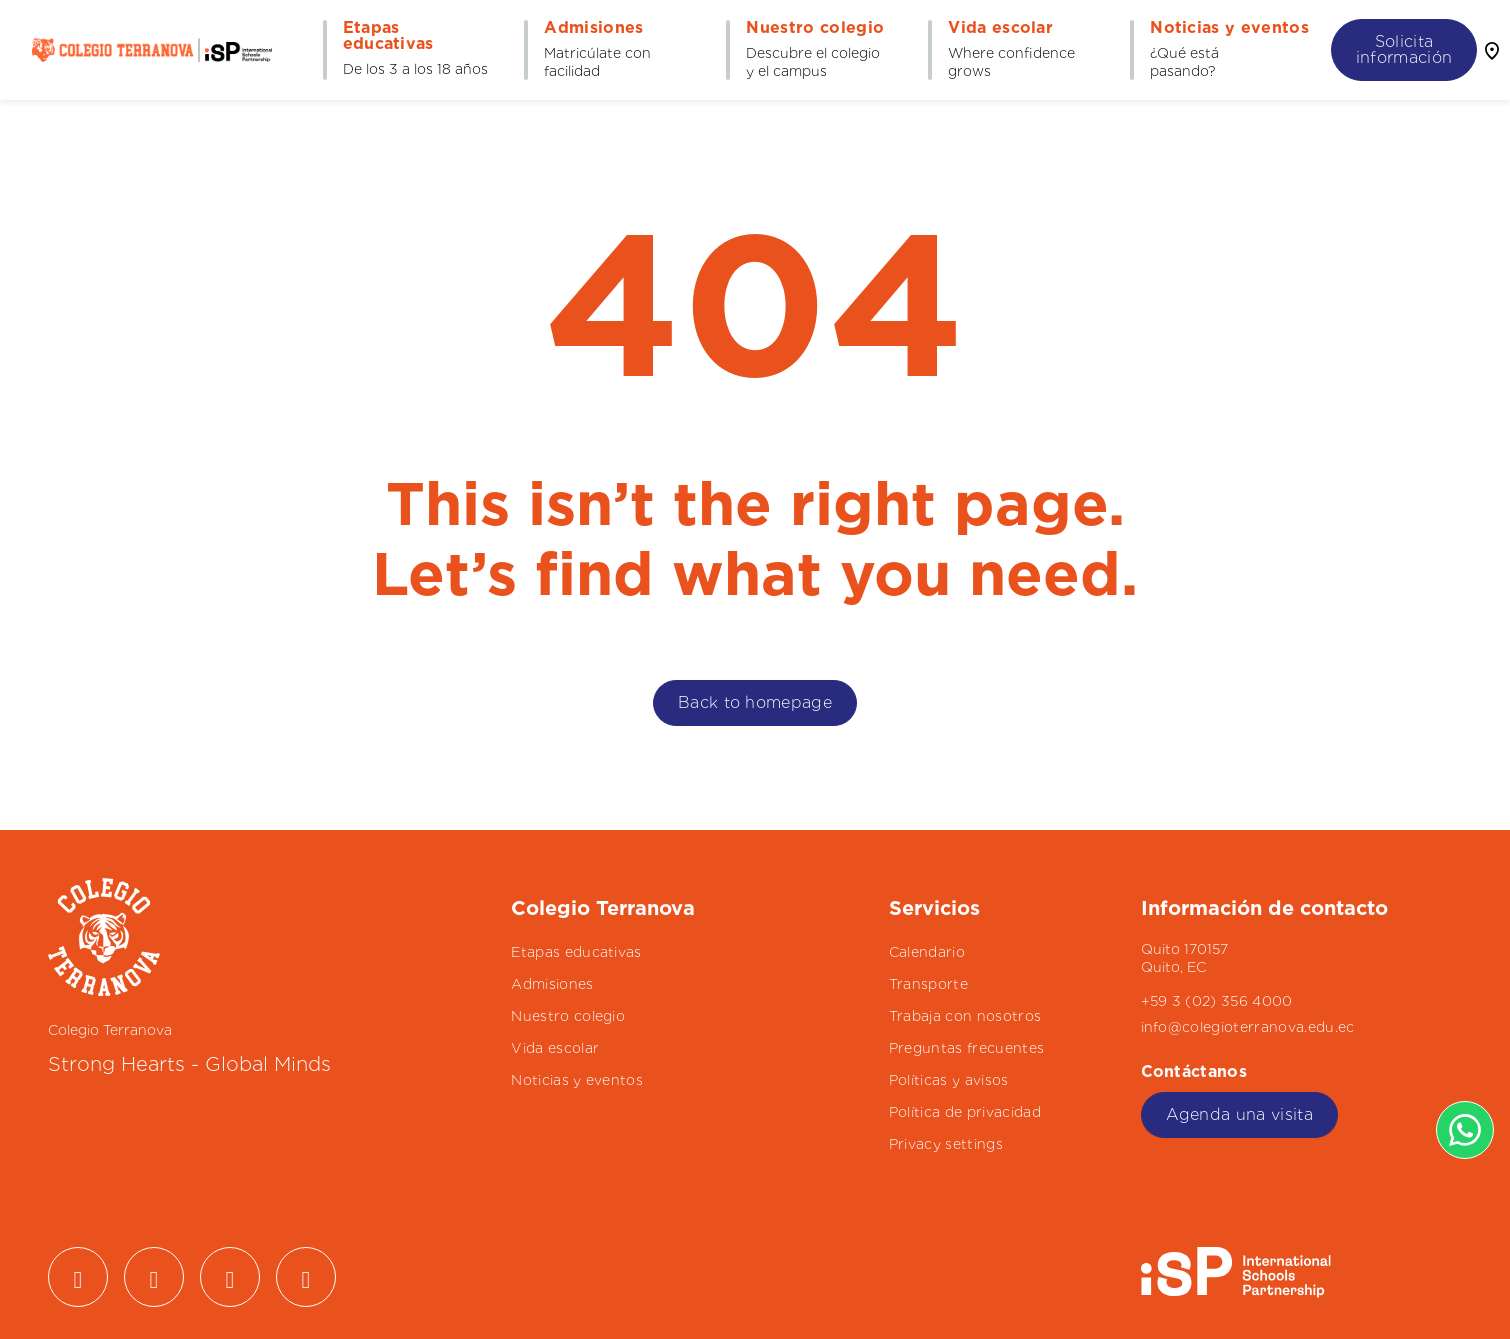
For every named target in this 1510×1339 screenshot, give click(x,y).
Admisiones (552, 984)
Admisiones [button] (593, 28)
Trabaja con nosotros (965, 1016)
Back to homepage (755, 702)
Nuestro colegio (568, 1016)
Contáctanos (1197, 1071)
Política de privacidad (965, 1112)
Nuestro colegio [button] (815, 28)
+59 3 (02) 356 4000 (1217, 1001)
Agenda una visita (1239, 1114)
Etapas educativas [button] (388, 36)
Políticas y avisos (949, 1080)
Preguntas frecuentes (966, 1048)
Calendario (927, 952)
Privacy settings (946, 1144)
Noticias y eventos (577, 1080)
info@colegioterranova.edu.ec (1248, 1027)
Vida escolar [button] (1000, 28)
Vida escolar (555, 1048)
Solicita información (1404, 49)
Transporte (928, 984)
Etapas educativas (576, 952)
